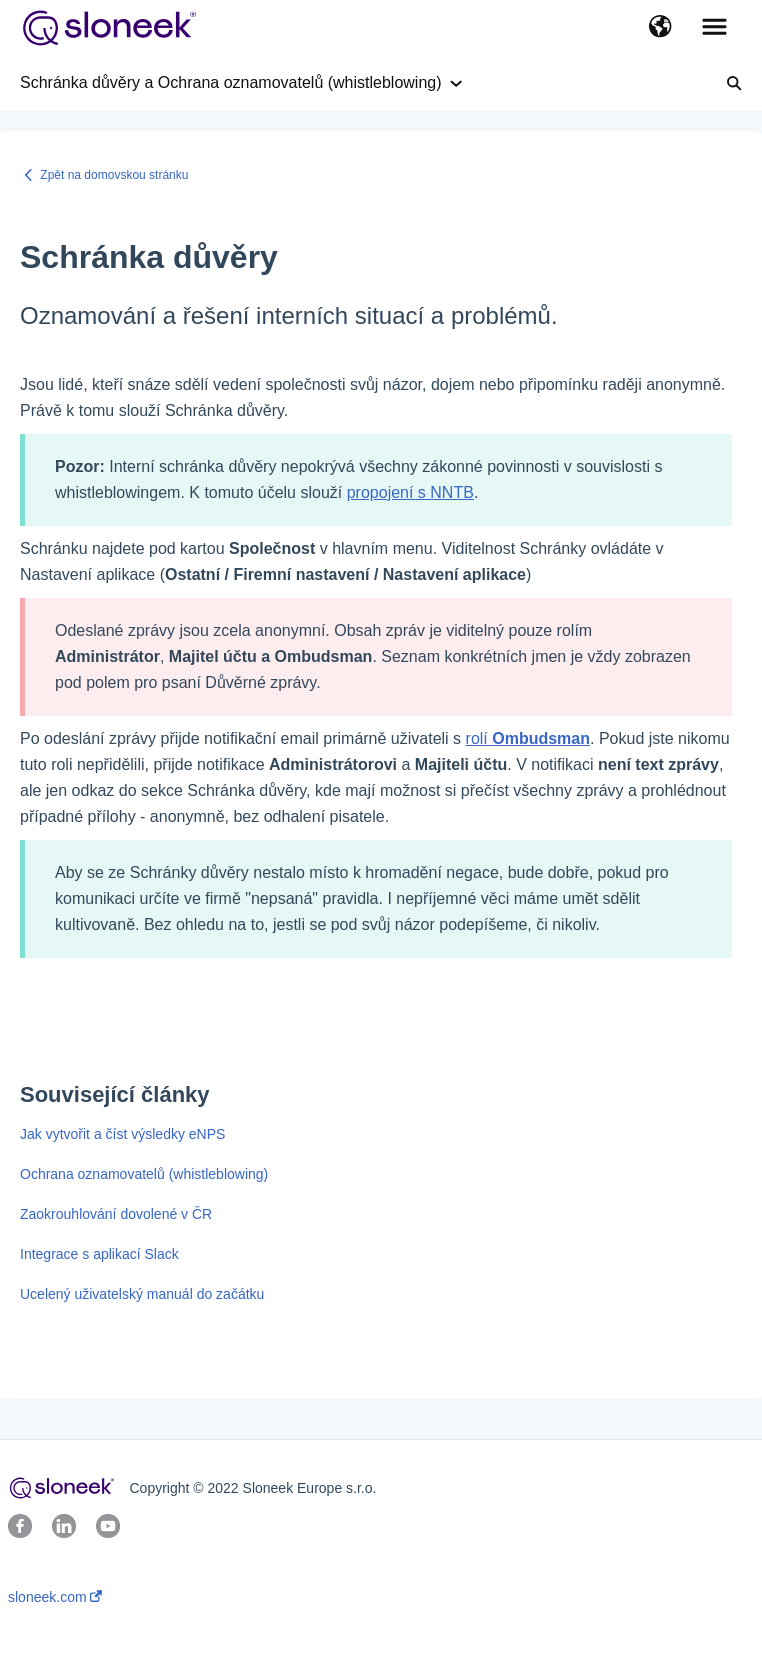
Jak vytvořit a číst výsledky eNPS (122, 1134)
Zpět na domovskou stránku (114, 175)
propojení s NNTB (410, 492)
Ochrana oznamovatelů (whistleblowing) (144, 1174)
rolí (528, 738)
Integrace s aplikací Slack (99, 1254)
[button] (660, 28)
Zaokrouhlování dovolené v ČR (116, 1214)
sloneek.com (55, 1597)
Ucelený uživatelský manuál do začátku (142, 1294)
